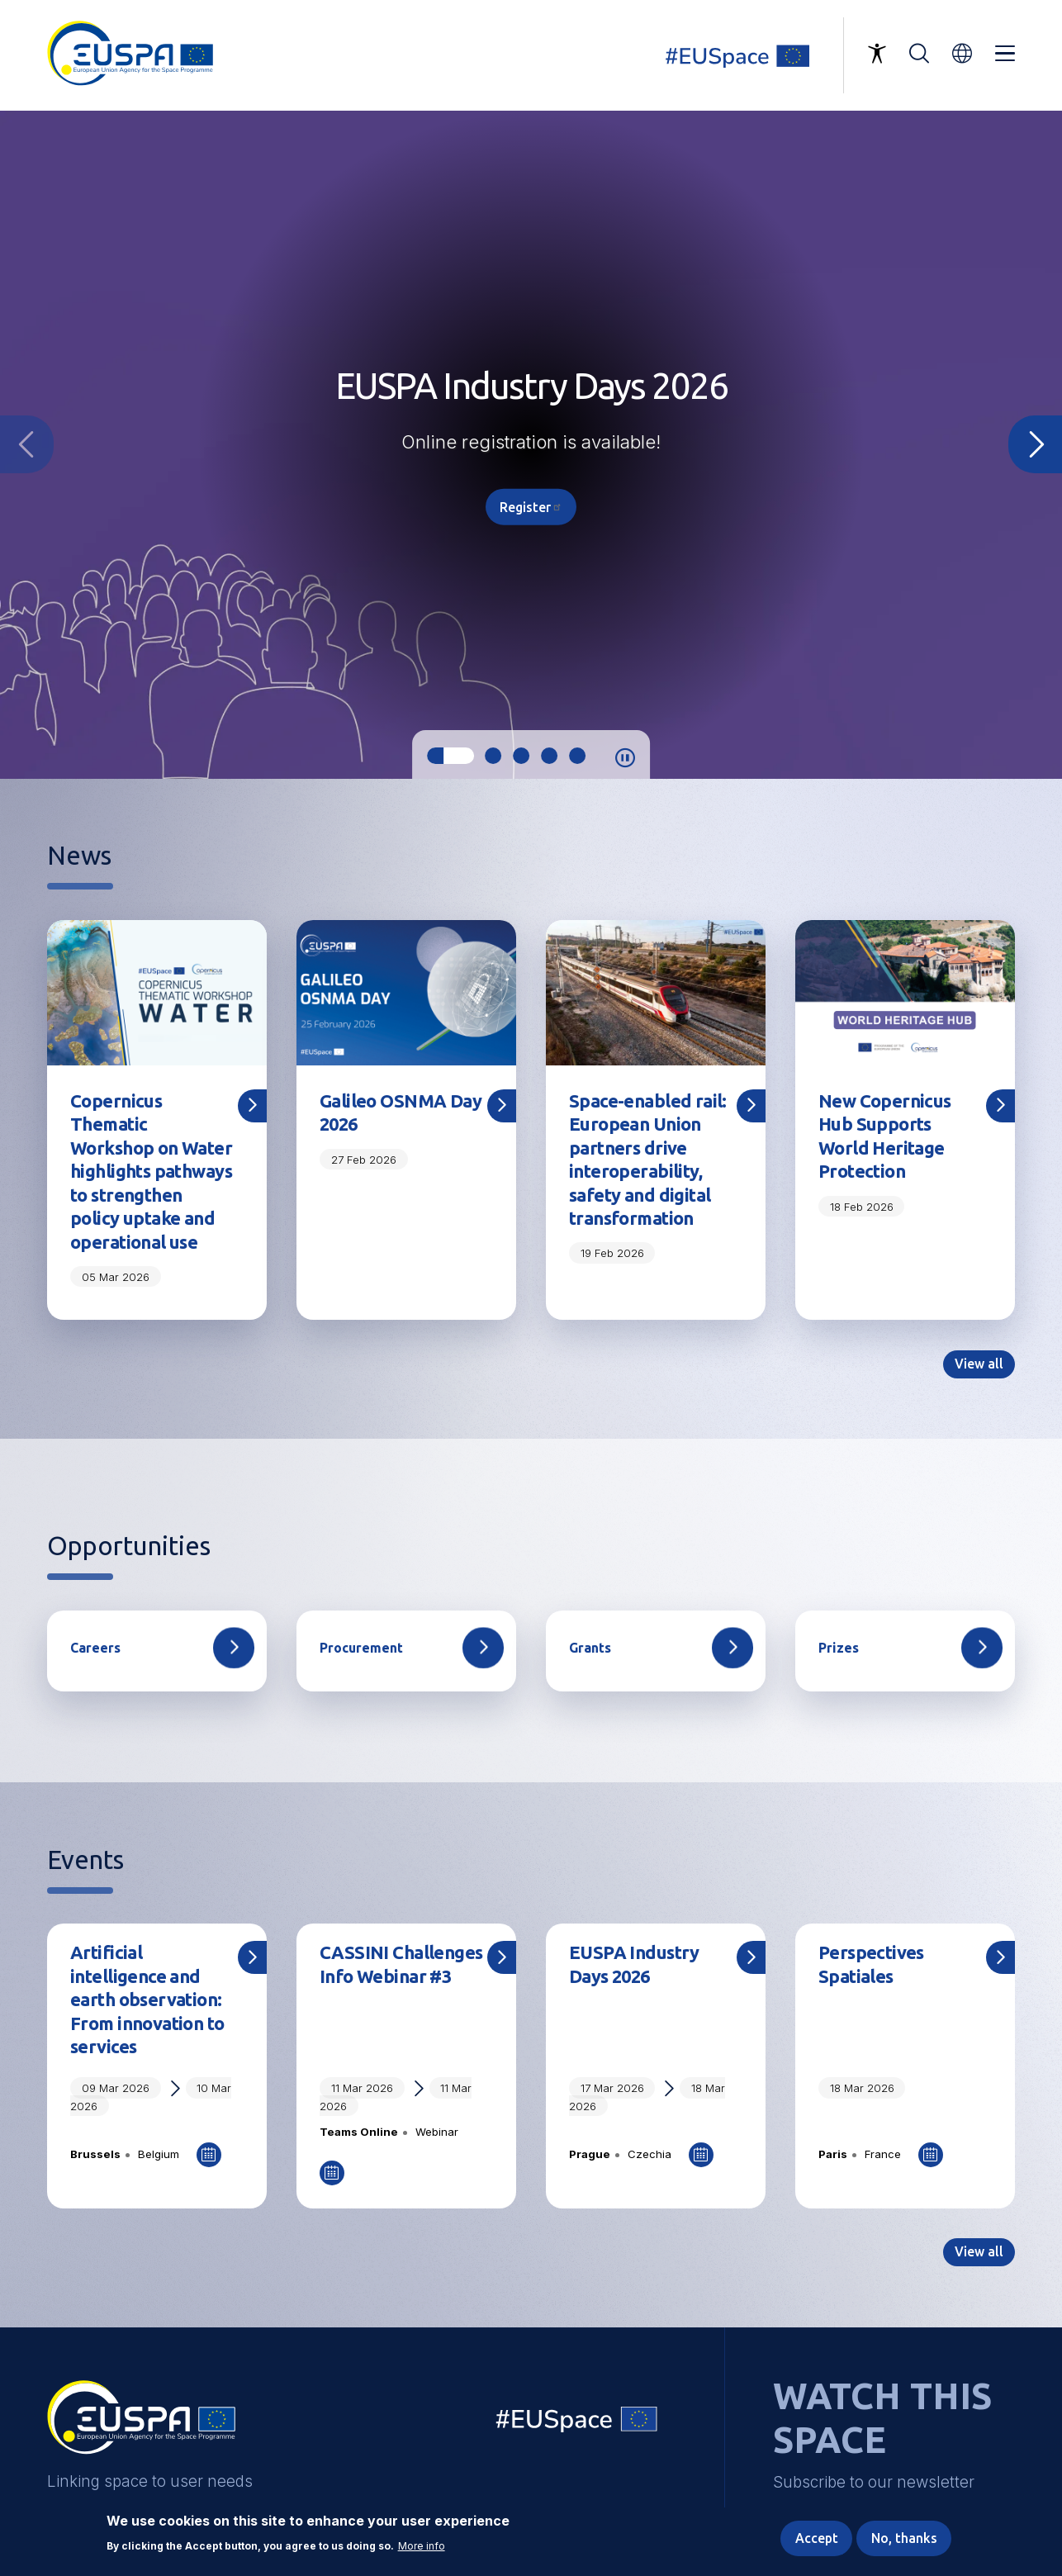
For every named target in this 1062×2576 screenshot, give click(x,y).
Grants (590, 1648)
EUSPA (141, 2424)
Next (1035, 444)
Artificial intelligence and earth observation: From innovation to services (147, 2000)
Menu (1005, 53)
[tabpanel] (531, 445)
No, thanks (904, 2538)
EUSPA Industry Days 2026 (634, 1965)
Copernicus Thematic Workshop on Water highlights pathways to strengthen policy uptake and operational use (151, 1171)
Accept (816, 2538)
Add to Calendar (209, 2155)
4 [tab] (549, 755)
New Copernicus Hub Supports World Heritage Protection (884, 1136)
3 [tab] (521, 755)
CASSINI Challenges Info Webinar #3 (401, 1965)
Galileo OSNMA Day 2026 (400, 1113)
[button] (962, 53)
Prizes (838, 1648)
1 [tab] (450, 755)
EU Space (577, 2423)
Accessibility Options (877, 53)
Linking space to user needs (747, 55)
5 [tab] (577, 755)
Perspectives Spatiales (871, 1965)
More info (421, 2546)
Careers (95, 1648)
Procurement (361, 1648)
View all (979, 1363)
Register (531, 506)
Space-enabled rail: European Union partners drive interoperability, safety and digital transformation (648, 1160)
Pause (625, 758)
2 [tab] (493, 755)
